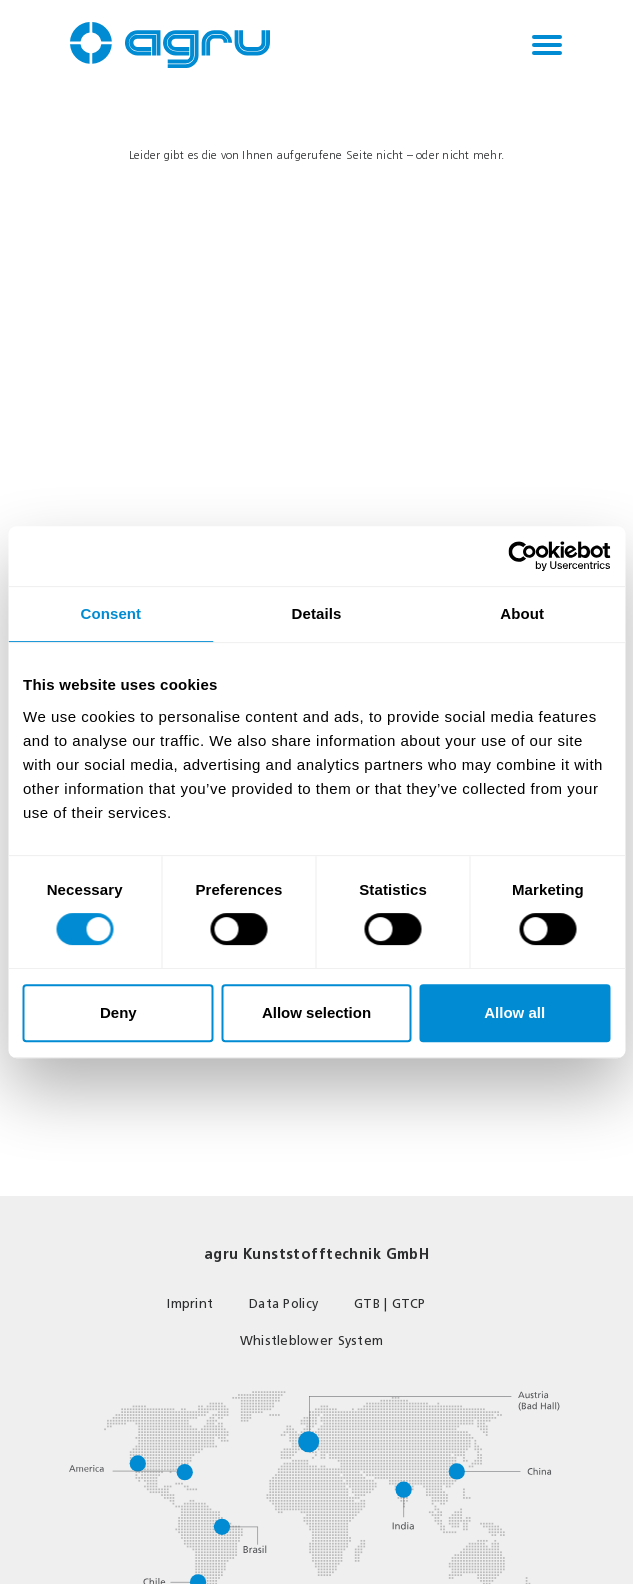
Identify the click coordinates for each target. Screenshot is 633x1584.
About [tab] (522, 613)
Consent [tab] (110, 613)
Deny (118, 1012)
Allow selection (316, 1012)
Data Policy (283, 1303)
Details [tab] (317, 613)
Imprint (190, 1303)
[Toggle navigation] (547, 45)
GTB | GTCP (390, 1303)
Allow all (514, 1012)
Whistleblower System (311, 1340)
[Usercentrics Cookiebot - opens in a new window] (522, 556)
